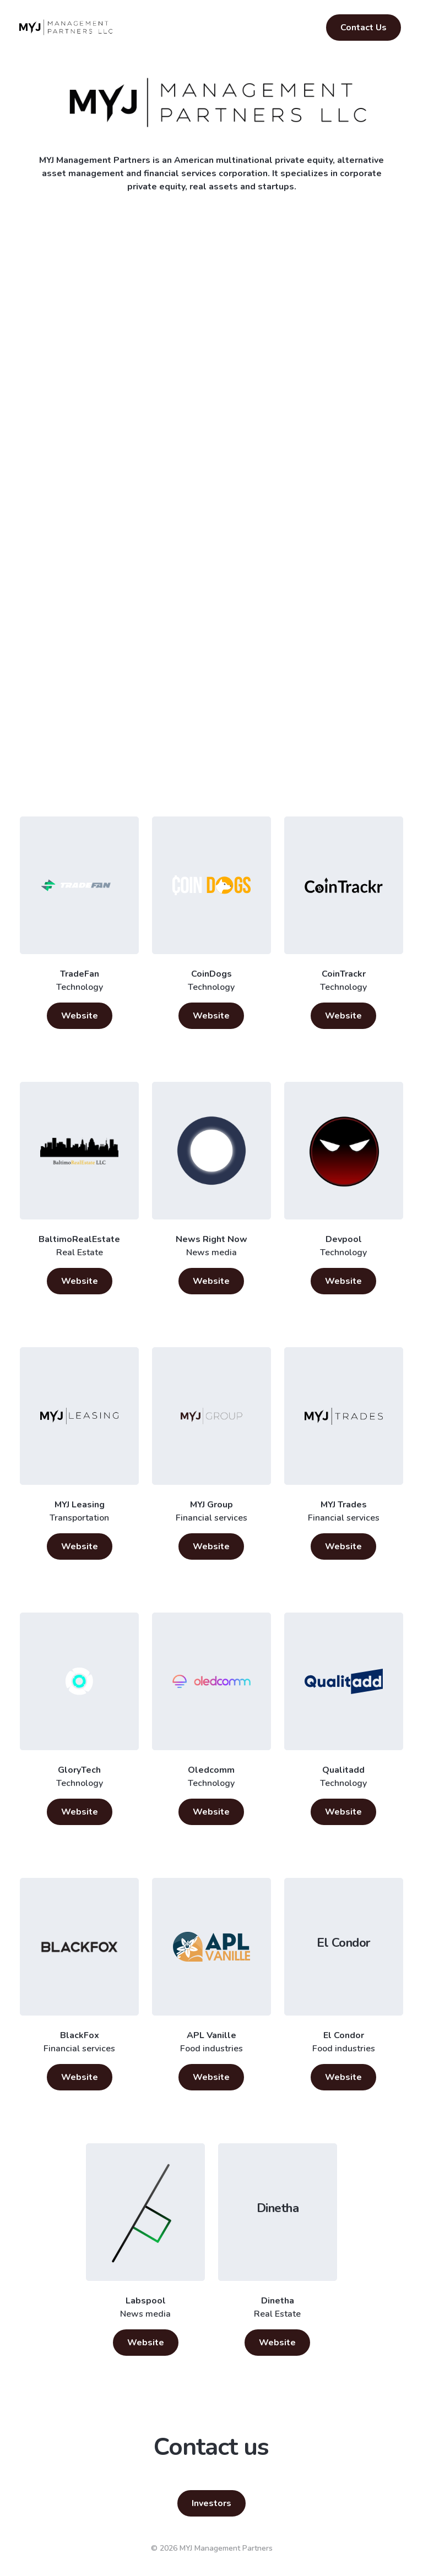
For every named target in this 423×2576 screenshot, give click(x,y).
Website (79, 1016)
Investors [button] (211, 2503)
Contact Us (363, 27)
